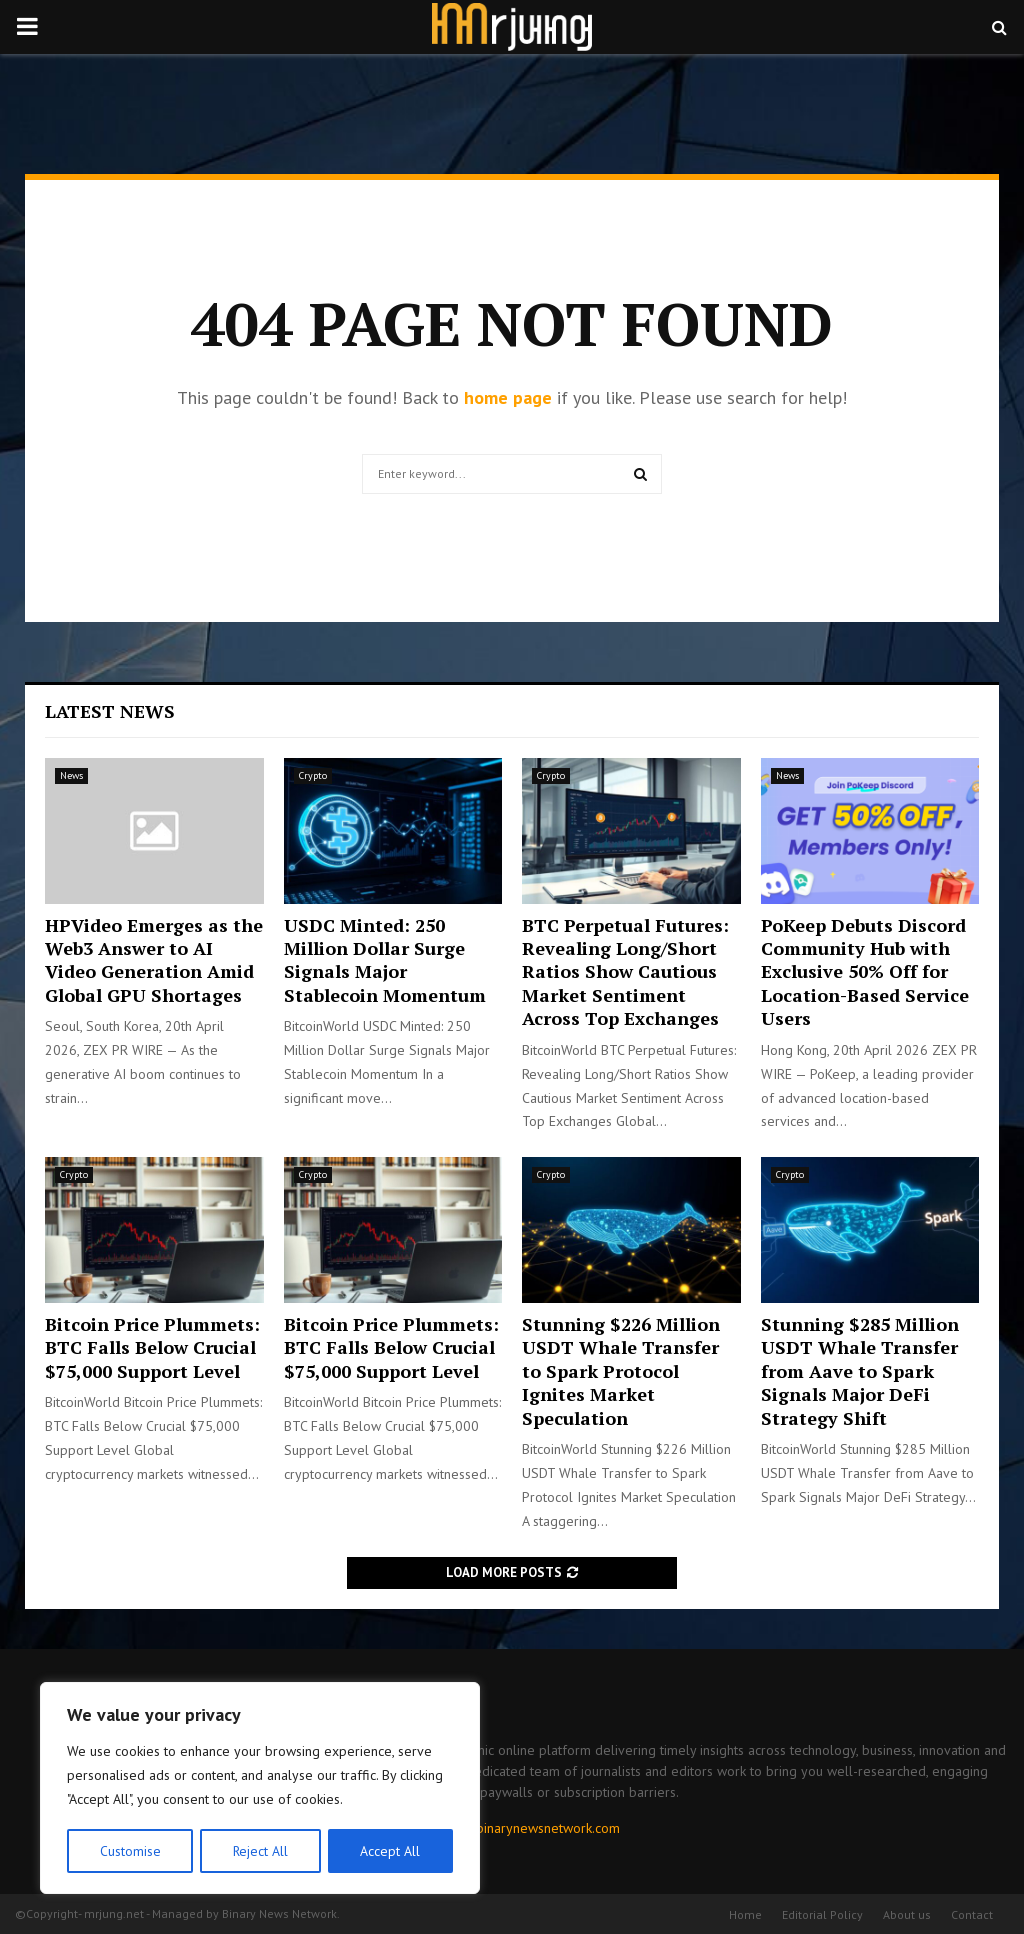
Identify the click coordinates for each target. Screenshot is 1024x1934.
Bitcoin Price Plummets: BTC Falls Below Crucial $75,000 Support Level (152, 1347)
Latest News (110, 711)
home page (508, 397)
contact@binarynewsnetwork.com (520, 1828)
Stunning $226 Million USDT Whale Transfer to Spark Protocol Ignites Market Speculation (621, 1371)
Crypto (313, 775)
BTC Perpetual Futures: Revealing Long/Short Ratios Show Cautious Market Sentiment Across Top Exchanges (625, 972)
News (71, 775)
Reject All (260, 1851)
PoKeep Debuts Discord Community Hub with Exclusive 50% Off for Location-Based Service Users (865, 972)
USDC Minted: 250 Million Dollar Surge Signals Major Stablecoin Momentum (385, 960)
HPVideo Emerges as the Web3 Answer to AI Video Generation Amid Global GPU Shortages (154, 960)
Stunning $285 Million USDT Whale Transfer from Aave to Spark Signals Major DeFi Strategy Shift (860, 1371)
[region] (260, 1789)
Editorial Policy (822, 1914)
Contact (972, 1914)
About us (907, 1914)
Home (745, 1914)
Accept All (391, 1851)
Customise (129, 1851)
